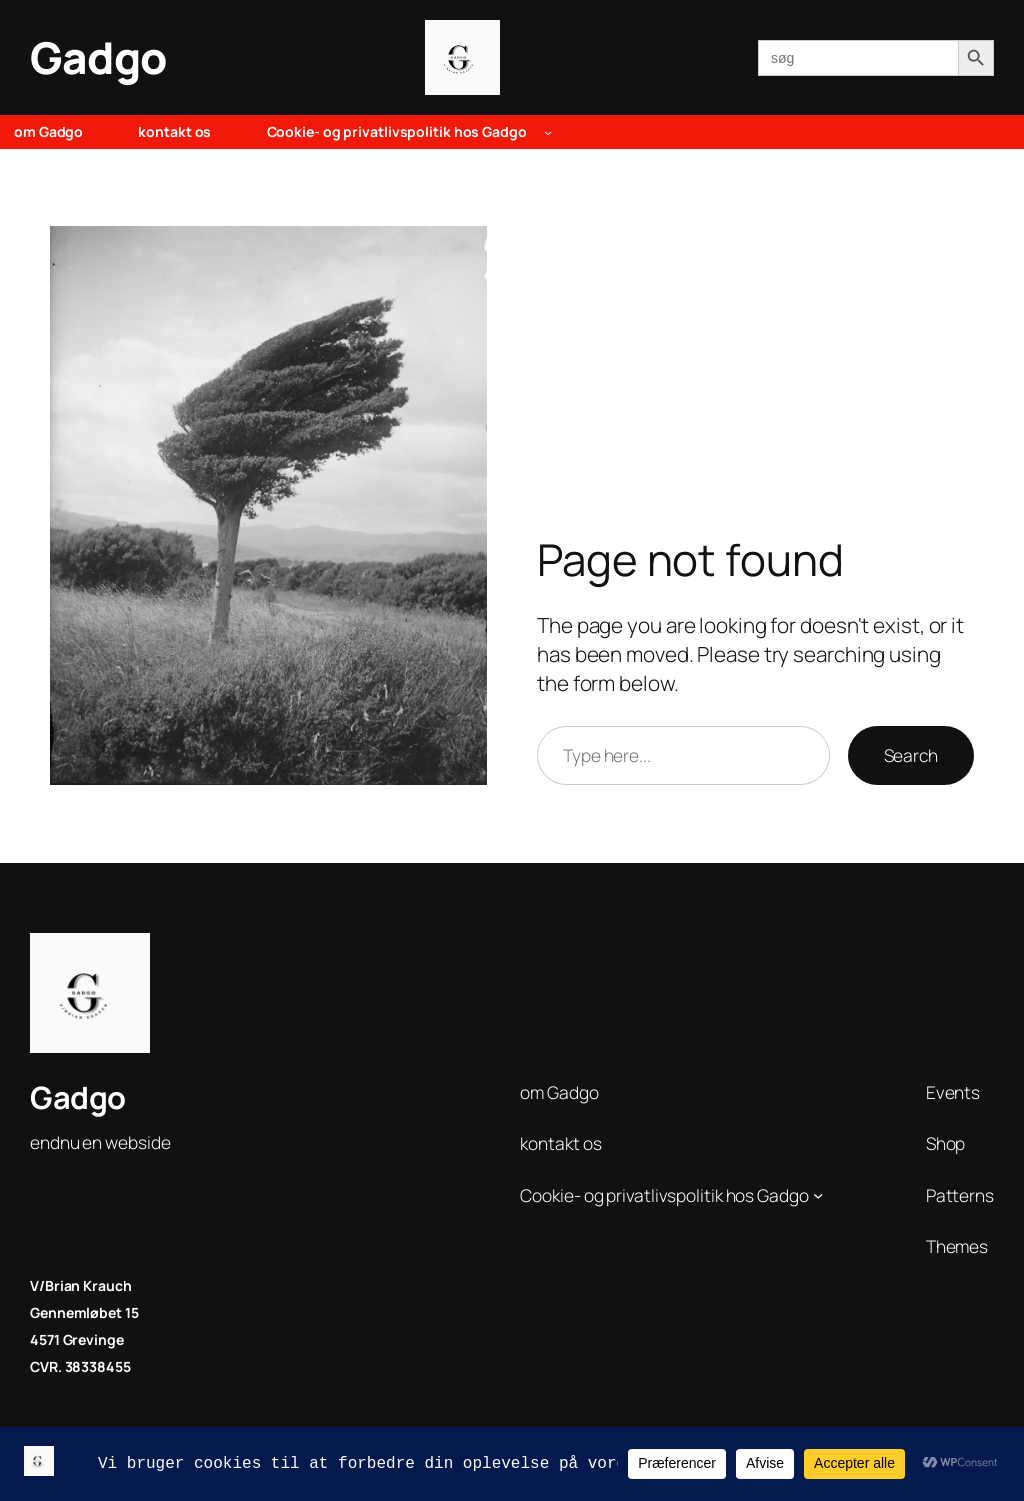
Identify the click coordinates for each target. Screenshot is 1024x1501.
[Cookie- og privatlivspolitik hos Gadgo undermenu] (548, 132)
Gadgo (98, 57)
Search (911, 755)
